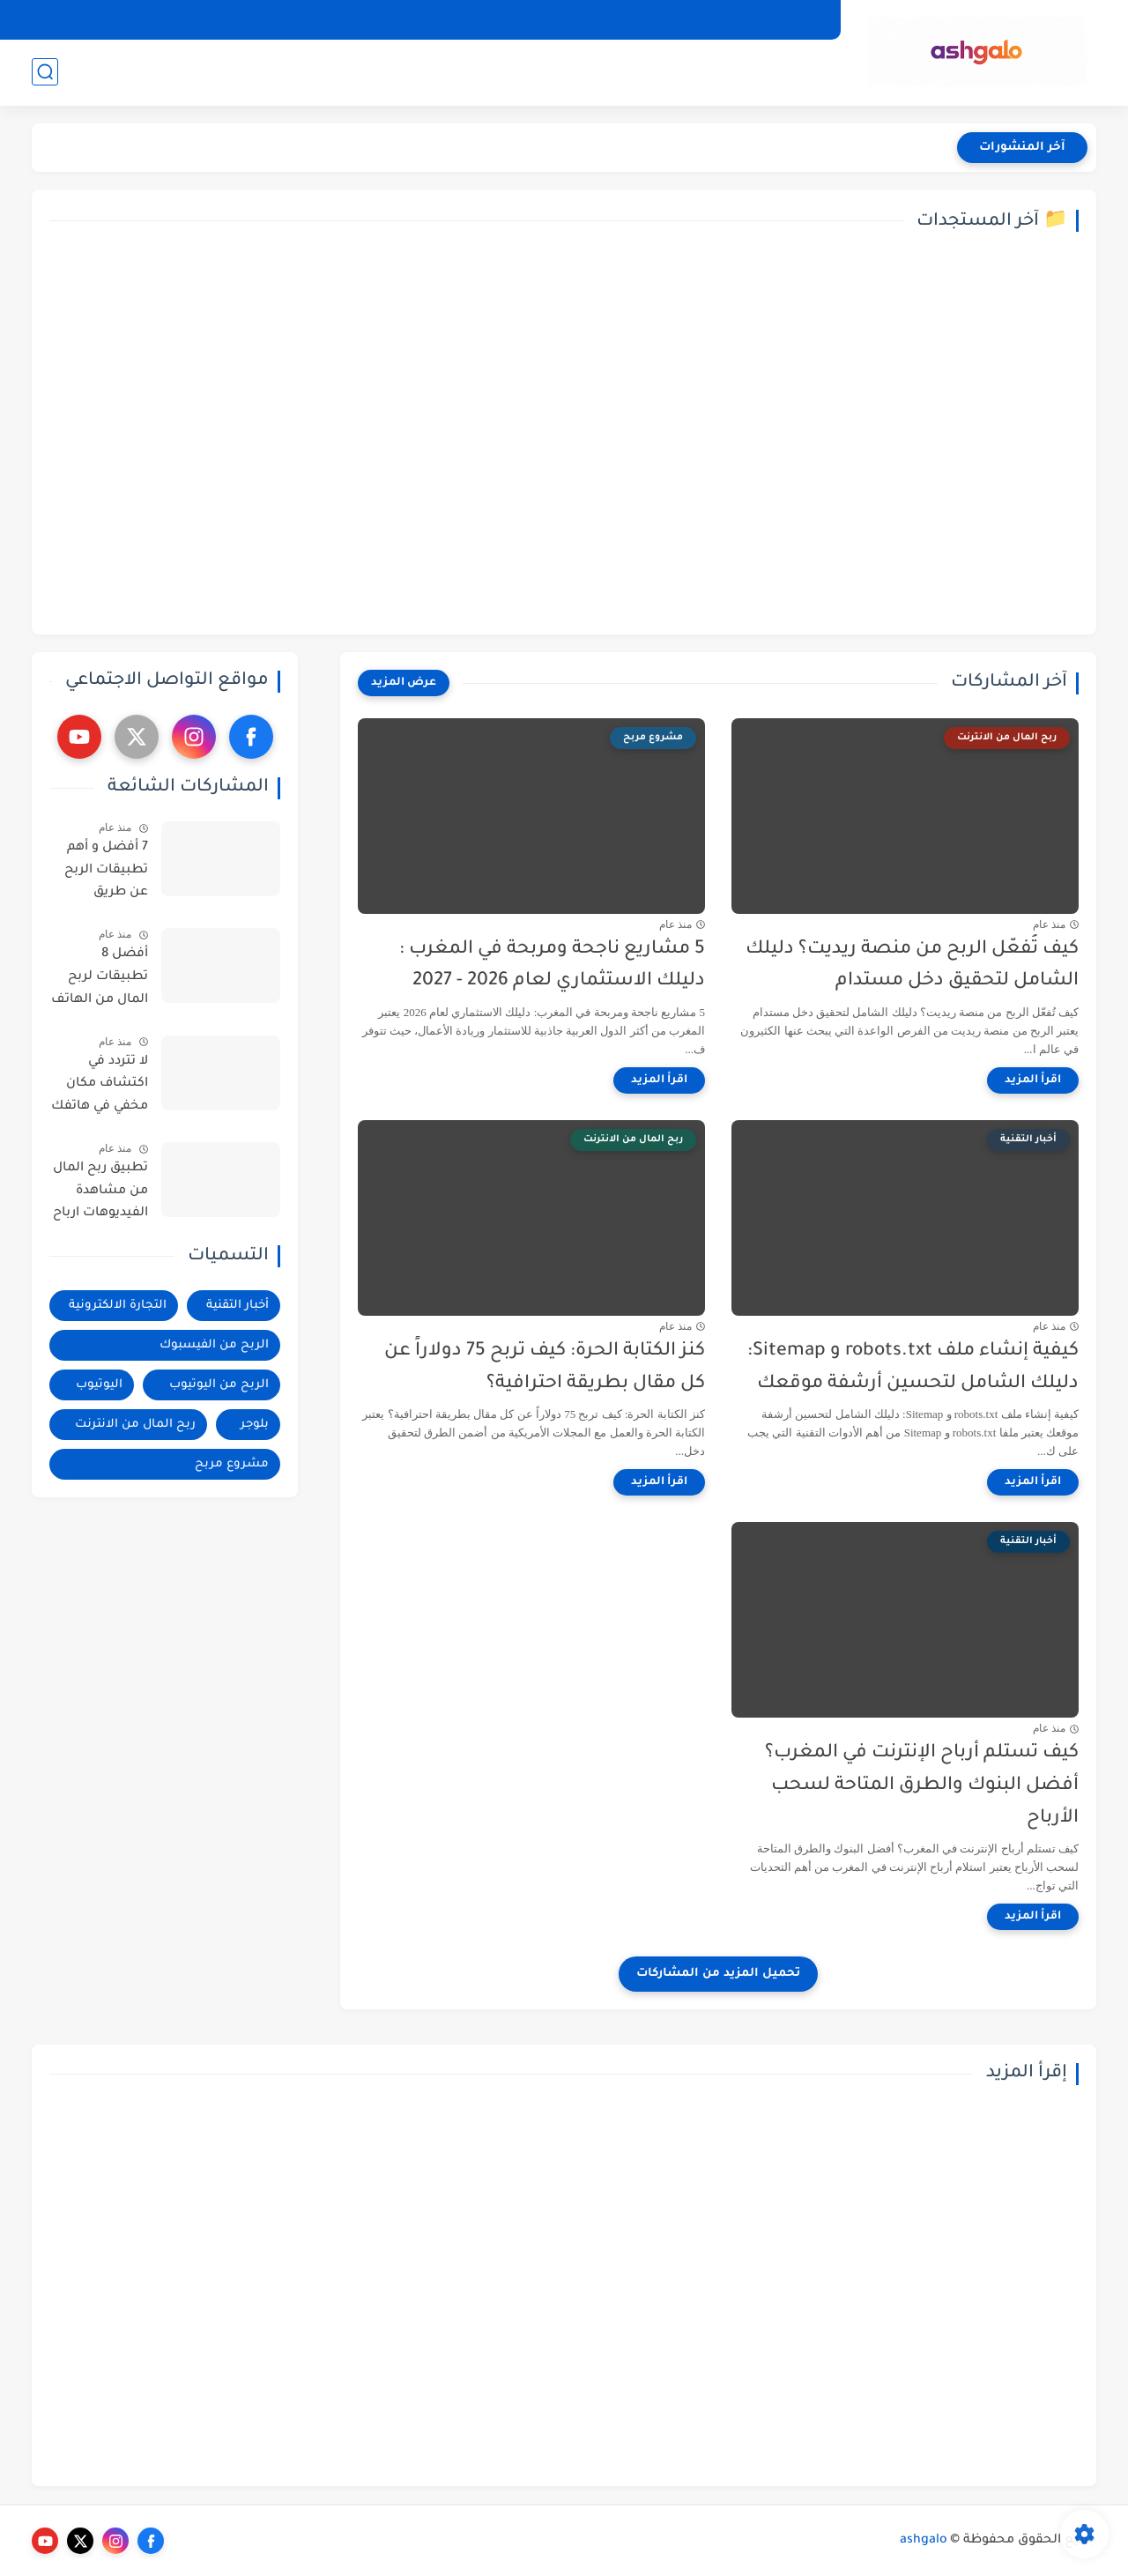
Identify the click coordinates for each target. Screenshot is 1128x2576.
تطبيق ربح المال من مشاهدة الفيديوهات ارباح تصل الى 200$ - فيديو (100, 1194)
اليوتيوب (340, 70)
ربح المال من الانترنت (190, 70)
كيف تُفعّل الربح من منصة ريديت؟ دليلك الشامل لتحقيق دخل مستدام (912, 965)
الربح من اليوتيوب (434, 70)
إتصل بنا (678, 19)
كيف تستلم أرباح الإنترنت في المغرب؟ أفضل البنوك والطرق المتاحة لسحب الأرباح (922, 1786)
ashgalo (923, 2541)
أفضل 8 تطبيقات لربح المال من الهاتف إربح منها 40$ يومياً (99, 980)
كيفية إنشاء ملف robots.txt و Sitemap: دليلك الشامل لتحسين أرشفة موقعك (913, 1367)
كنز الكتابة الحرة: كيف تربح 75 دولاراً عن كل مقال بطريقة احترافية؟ (544, 1367)
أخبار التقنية (795, 70)
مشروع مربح (232, 1464)
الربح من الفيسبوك (563, 70)
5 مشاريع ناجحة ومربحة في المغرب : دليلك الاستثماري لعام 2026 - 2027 (552, 965)
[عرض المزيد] (403, 683)
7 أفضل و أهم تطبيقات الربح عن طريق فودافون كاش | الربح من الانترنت (99, 873)
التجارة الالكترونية (691, 70)
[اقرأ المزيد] (1033, 1080)
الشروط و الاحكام (589, 19)
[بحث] (45, 71)
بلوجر (285, 70)
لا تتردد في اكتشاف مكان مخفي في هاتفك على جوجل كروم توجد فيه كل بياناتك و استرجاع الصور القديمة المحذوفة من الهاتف (99, 1087)
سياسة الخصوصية (771, 19)
